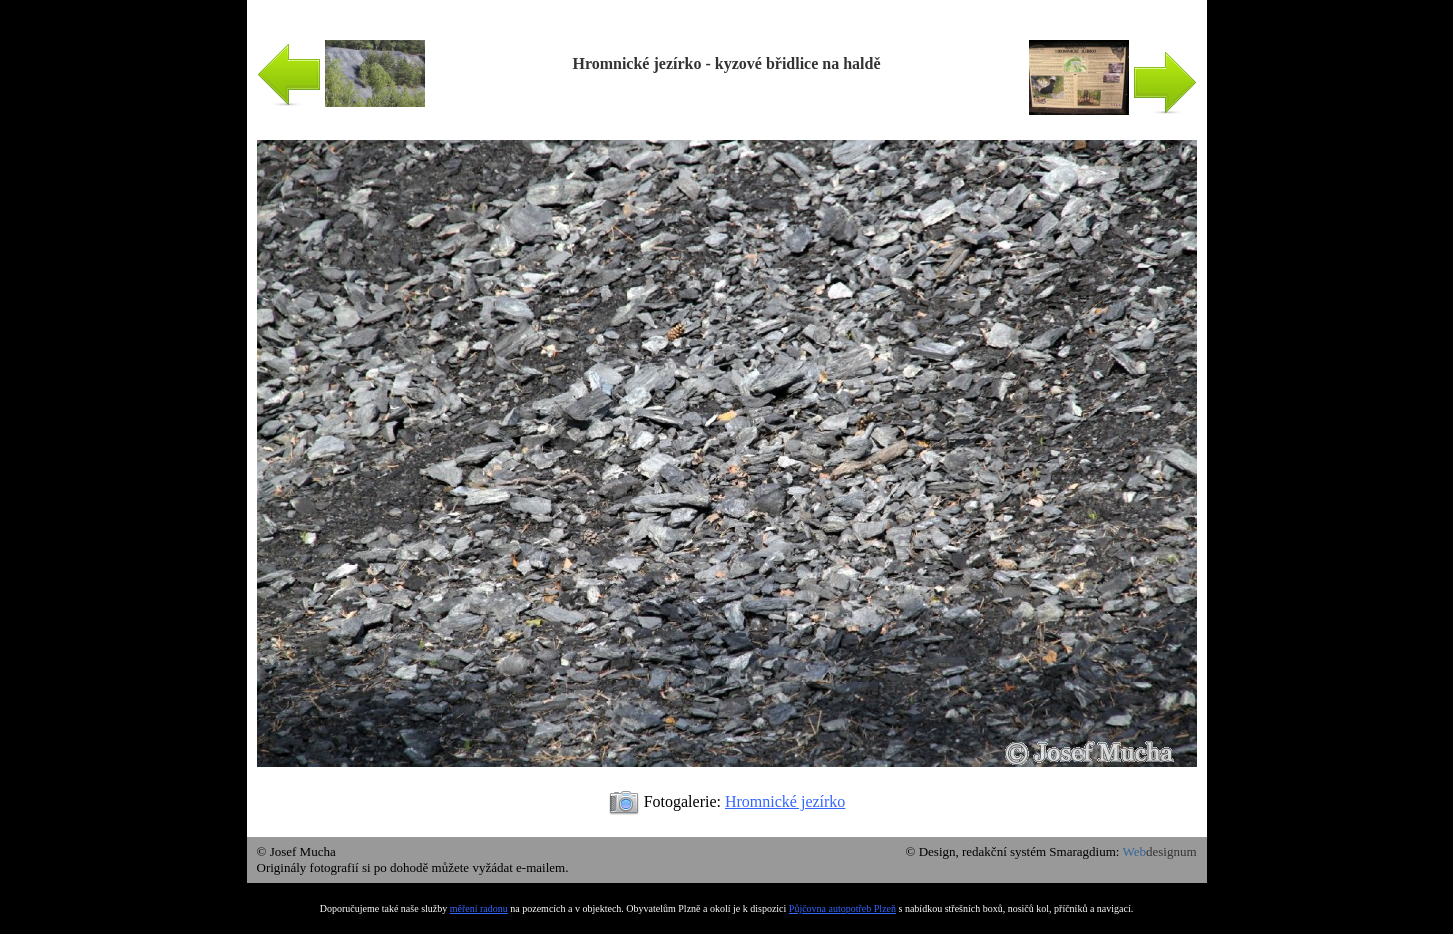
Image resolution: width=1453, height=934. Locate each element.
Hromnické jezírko (785, 801)
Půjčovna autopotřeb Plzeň (842, 908)
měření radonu (479, 908)
